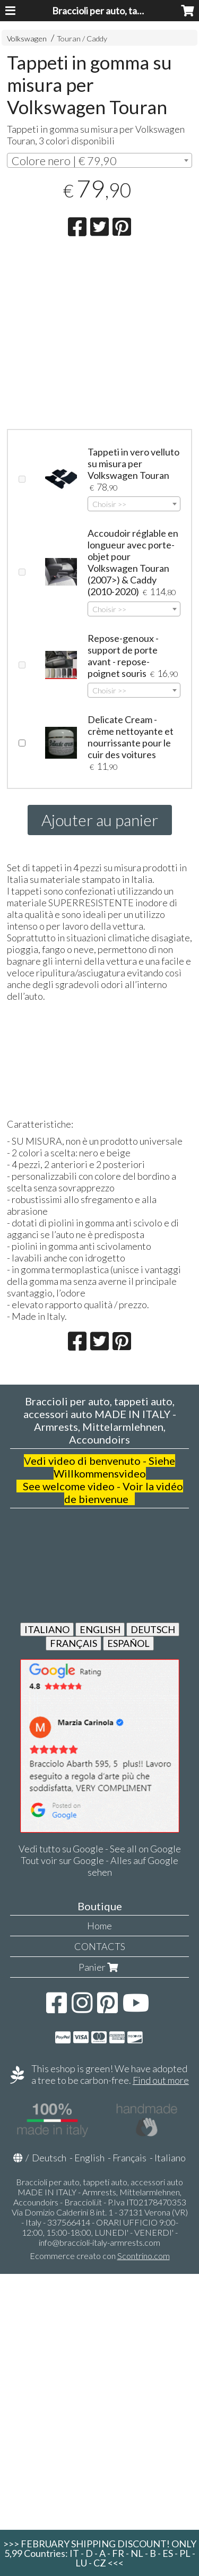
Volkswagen (27, 38)
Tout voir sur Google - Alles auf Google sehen (99, 1866)
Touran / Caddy (82, 38)
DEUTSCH (153, 1629)
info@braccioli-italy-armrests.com (99, 2242)
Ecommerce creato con (100, 2256)
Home (99, 1925)
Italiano (170, 2157)
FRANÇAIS (73, 1643)
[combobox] (99, 160)
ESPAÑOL (128, 1643)
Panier (99, 1967)
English (89, 2157)
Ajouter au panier (99, 819)
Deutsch (49, 2157)
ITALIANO (47, 1629)
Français (129, 2157)
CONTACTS (99, 1946)
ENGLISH (100, 1629)
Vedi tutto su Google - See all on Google (100, 1848)
